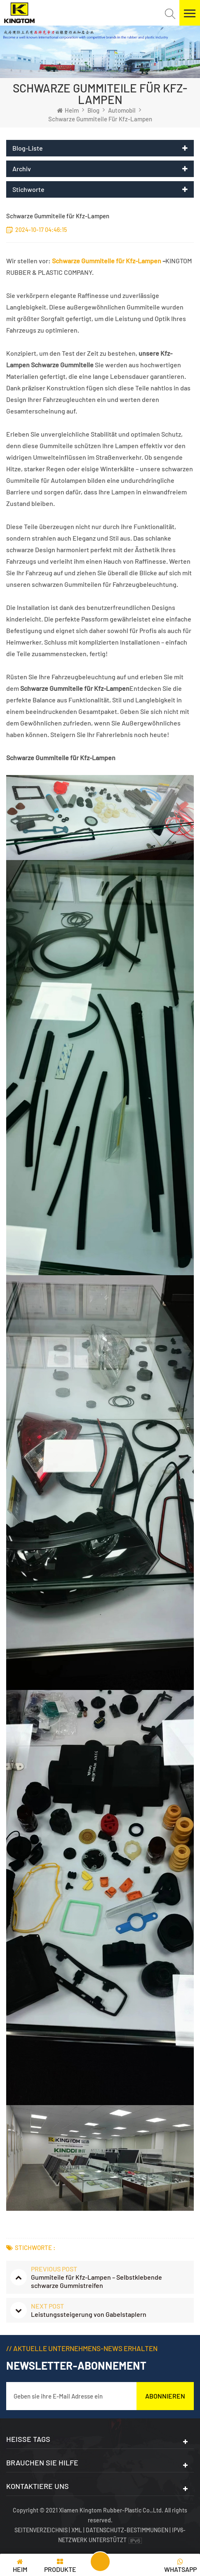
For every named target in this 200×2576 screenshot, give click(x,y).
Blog (93, 110)
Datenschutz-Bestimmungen (127, 2529)
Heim (68, 110)
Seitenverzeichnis (41, 2529)
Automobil (122, 110)
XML (76, 2529)
